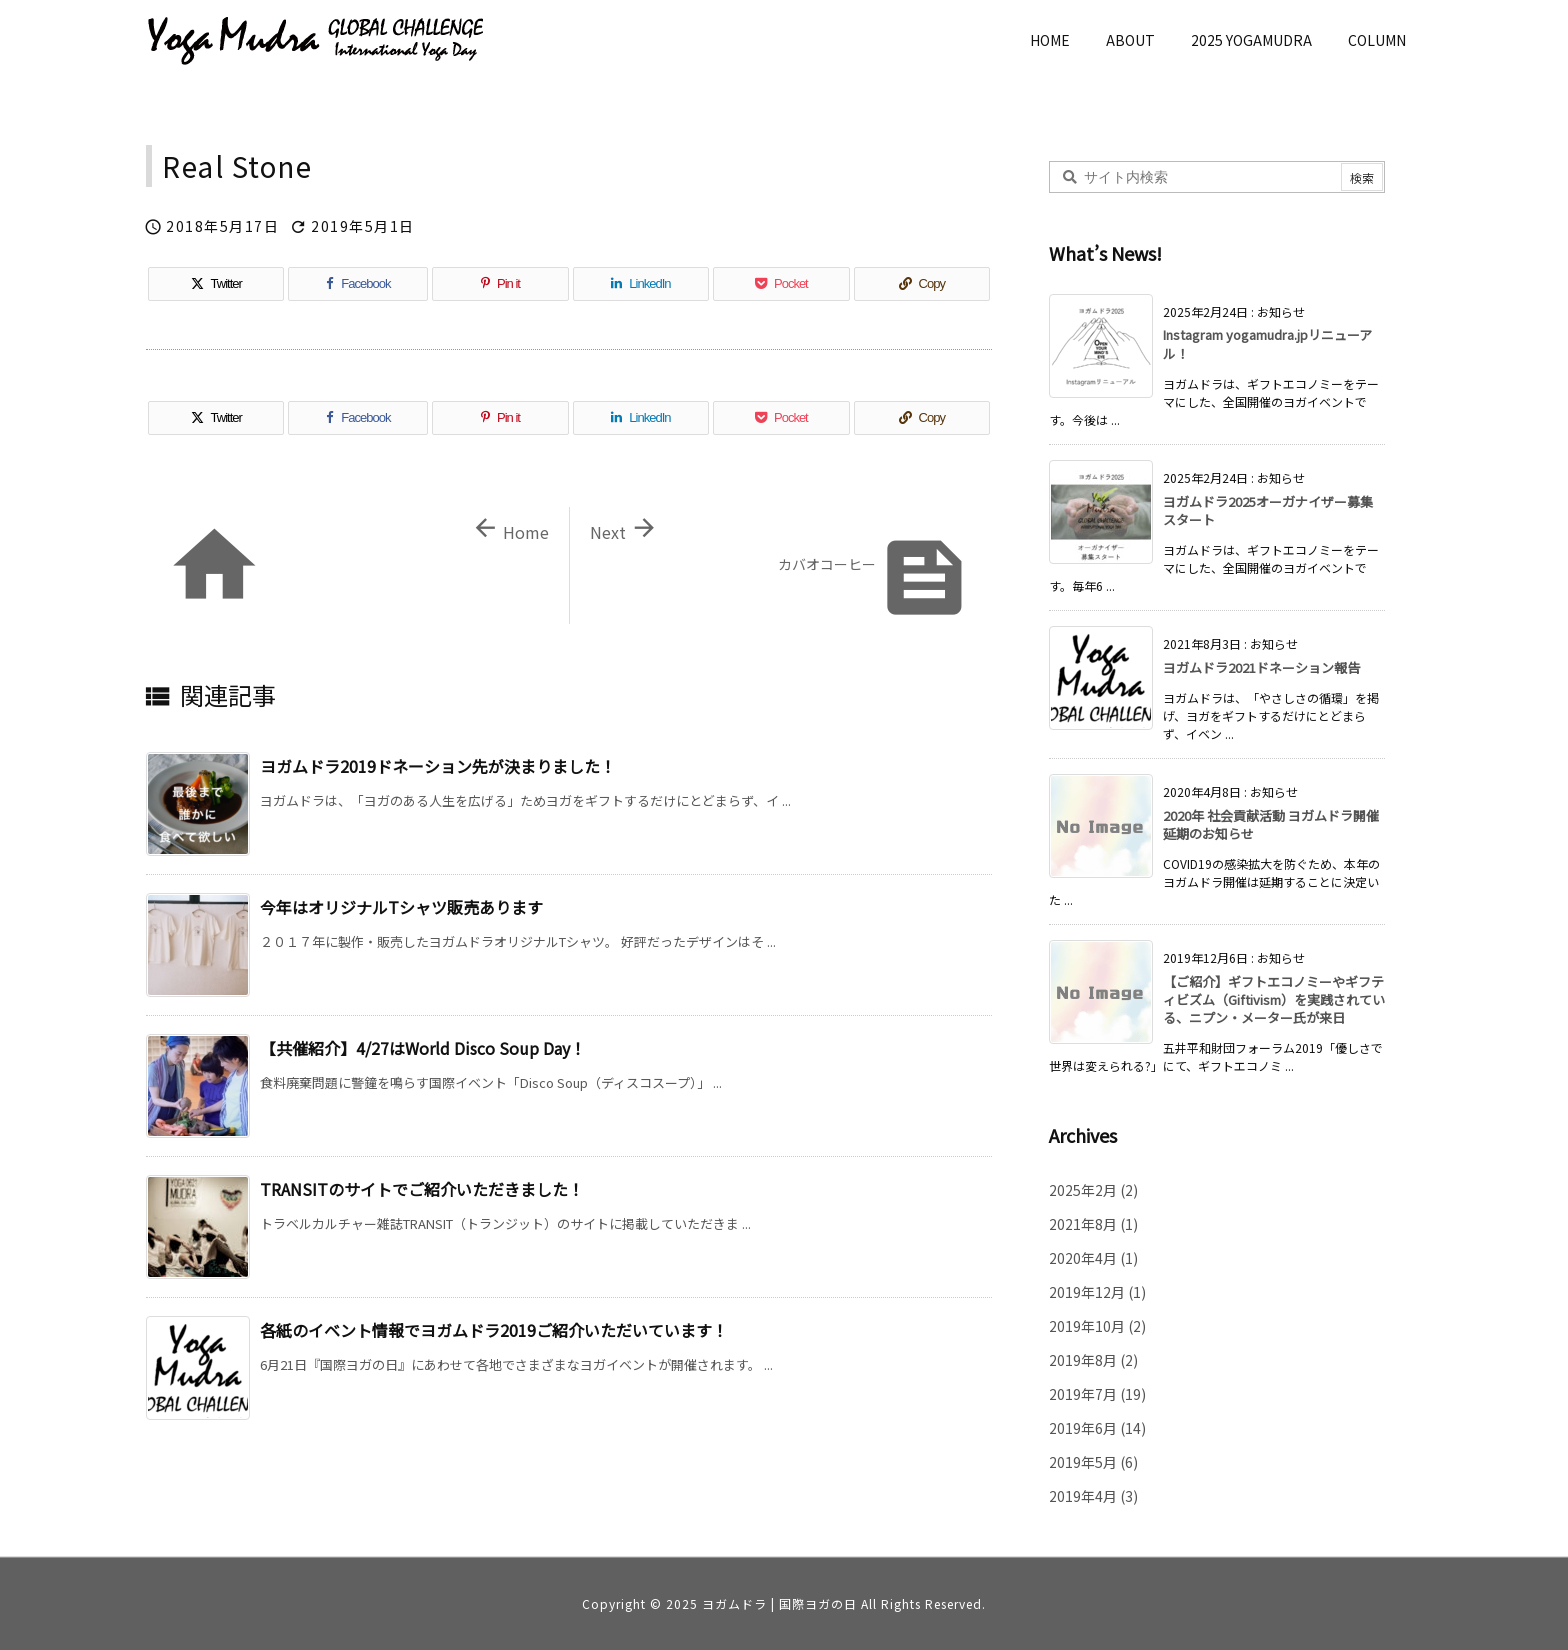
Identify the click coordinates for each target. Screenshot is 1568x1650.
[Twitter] (216, 284)
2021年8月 (1093, 1224)
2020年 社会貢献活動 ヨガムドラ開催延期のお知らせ (1271, 824)
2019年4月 (1093, 1496)
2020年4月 (1093, 1258)
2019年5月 (1093, 1462)
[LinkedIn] (641, 284)
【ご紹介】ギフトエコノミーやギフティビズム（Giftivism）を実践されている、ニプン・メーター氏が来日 (1274, 999)
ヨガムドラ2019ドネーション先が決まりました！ (438, 766)
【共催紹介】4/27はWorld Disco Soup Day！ (423, 1048)
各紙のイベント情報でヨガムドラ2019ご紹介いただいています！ (494, 1330)
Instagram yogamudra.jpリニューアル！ (1267, 343)
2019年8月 (1093, 1360)
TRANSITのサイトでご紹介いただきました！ (422, 1189)
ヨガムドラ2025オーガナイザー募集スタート (1268, 510)
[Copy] (922, 284)
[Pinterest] (500, 284)
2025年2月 (1093, 1190)
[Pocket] (781, 284)
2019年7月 (1097, 1394)
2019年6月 (1097, 1428)
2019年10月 (1097, 1326)
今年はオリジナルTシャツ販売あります (401, 907)
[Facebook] (358, 284)
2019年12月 (1097, 1292)
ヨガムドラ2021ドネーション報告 (1261, 667)
